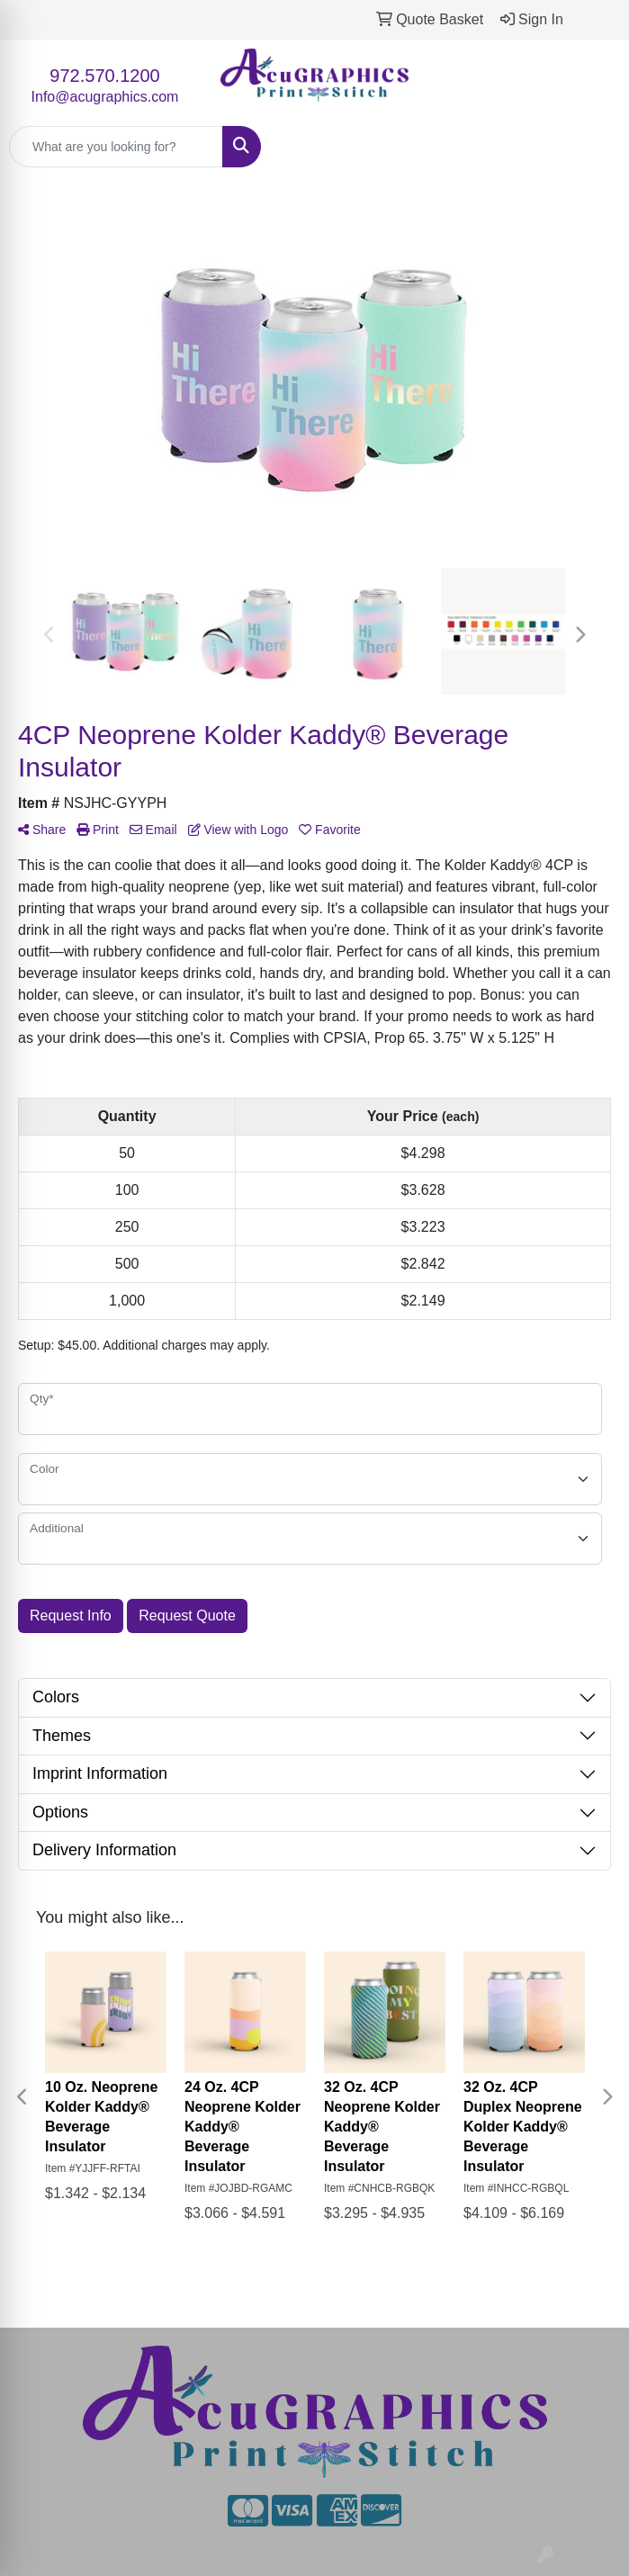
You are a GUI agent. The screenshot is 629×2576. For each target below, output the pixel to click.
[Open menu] (593, 147)
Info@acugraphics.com (105, 96)
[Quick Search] (116, 146)
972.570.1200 (104, 75)
